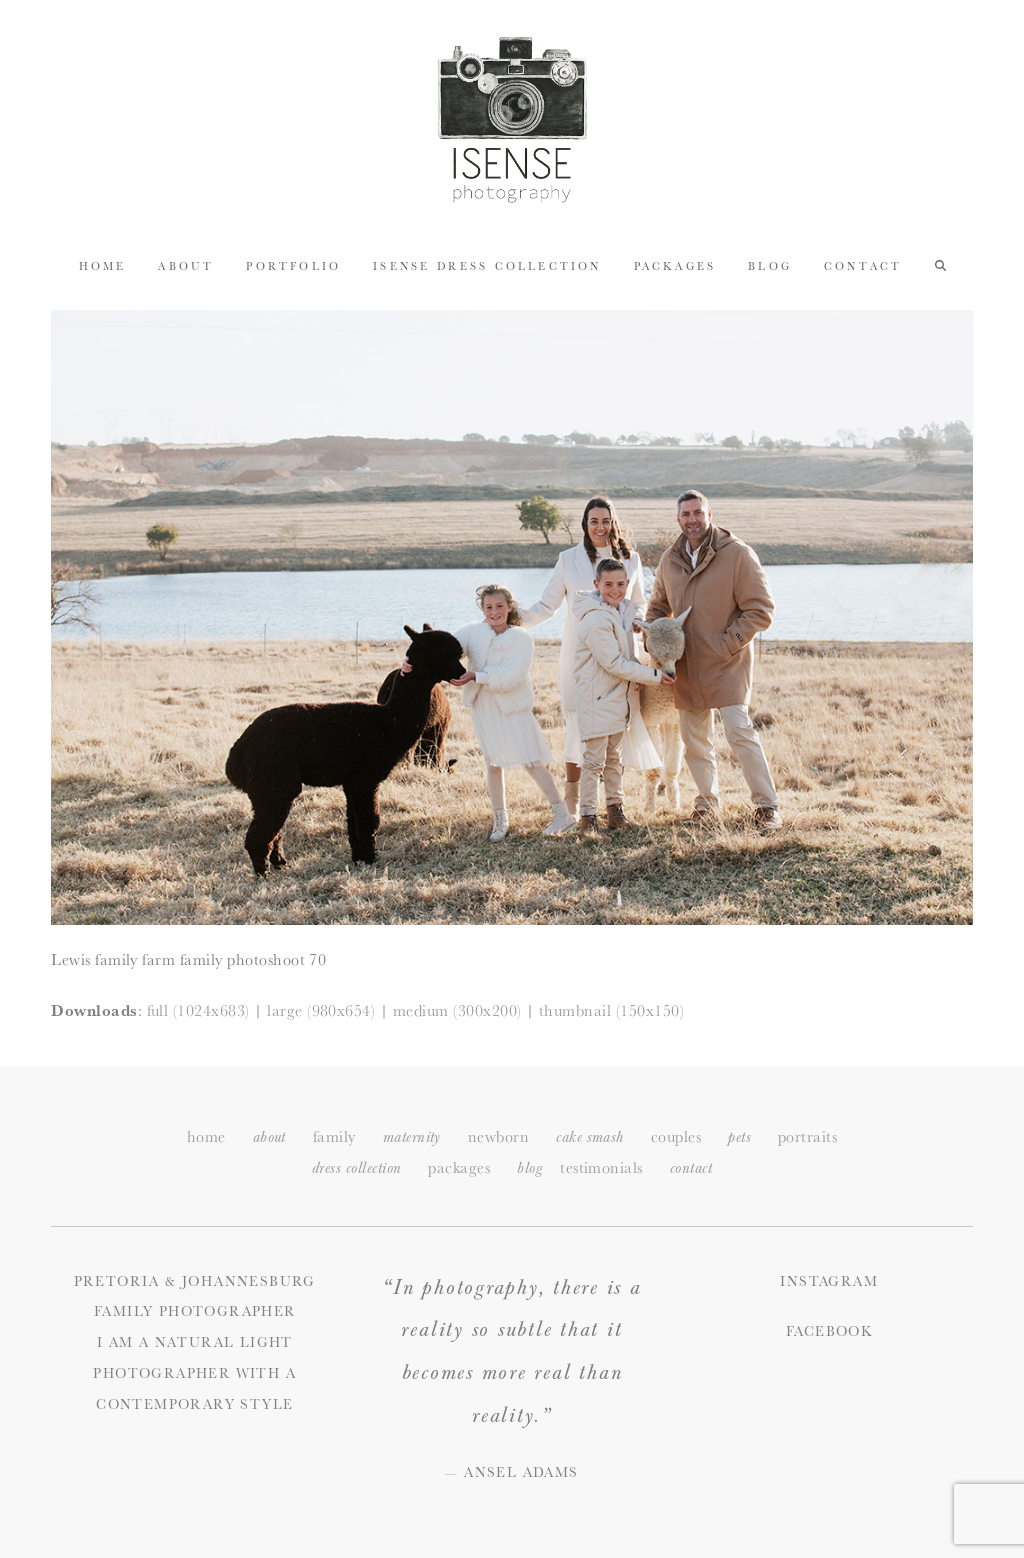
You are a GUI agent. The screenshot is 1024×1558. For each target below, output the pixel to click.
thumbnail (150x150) (611, 1010)
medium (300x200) (457, 1010)
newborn (498, 1136)
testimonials (601, 1167)
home (206, 1136)
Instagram (829, 1281)
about (269, 1137)
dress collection (357, 1168)
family (334, 1136)
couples (676, 1136)
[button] (940, 265)
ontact (691, 1168)
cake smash (590, 1137)
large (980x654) (321, 1010)
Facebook (829, 1331)
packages (459, 1167)
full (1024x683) (198, 1010)
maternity (412, 1137)
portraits (807, 1136)
